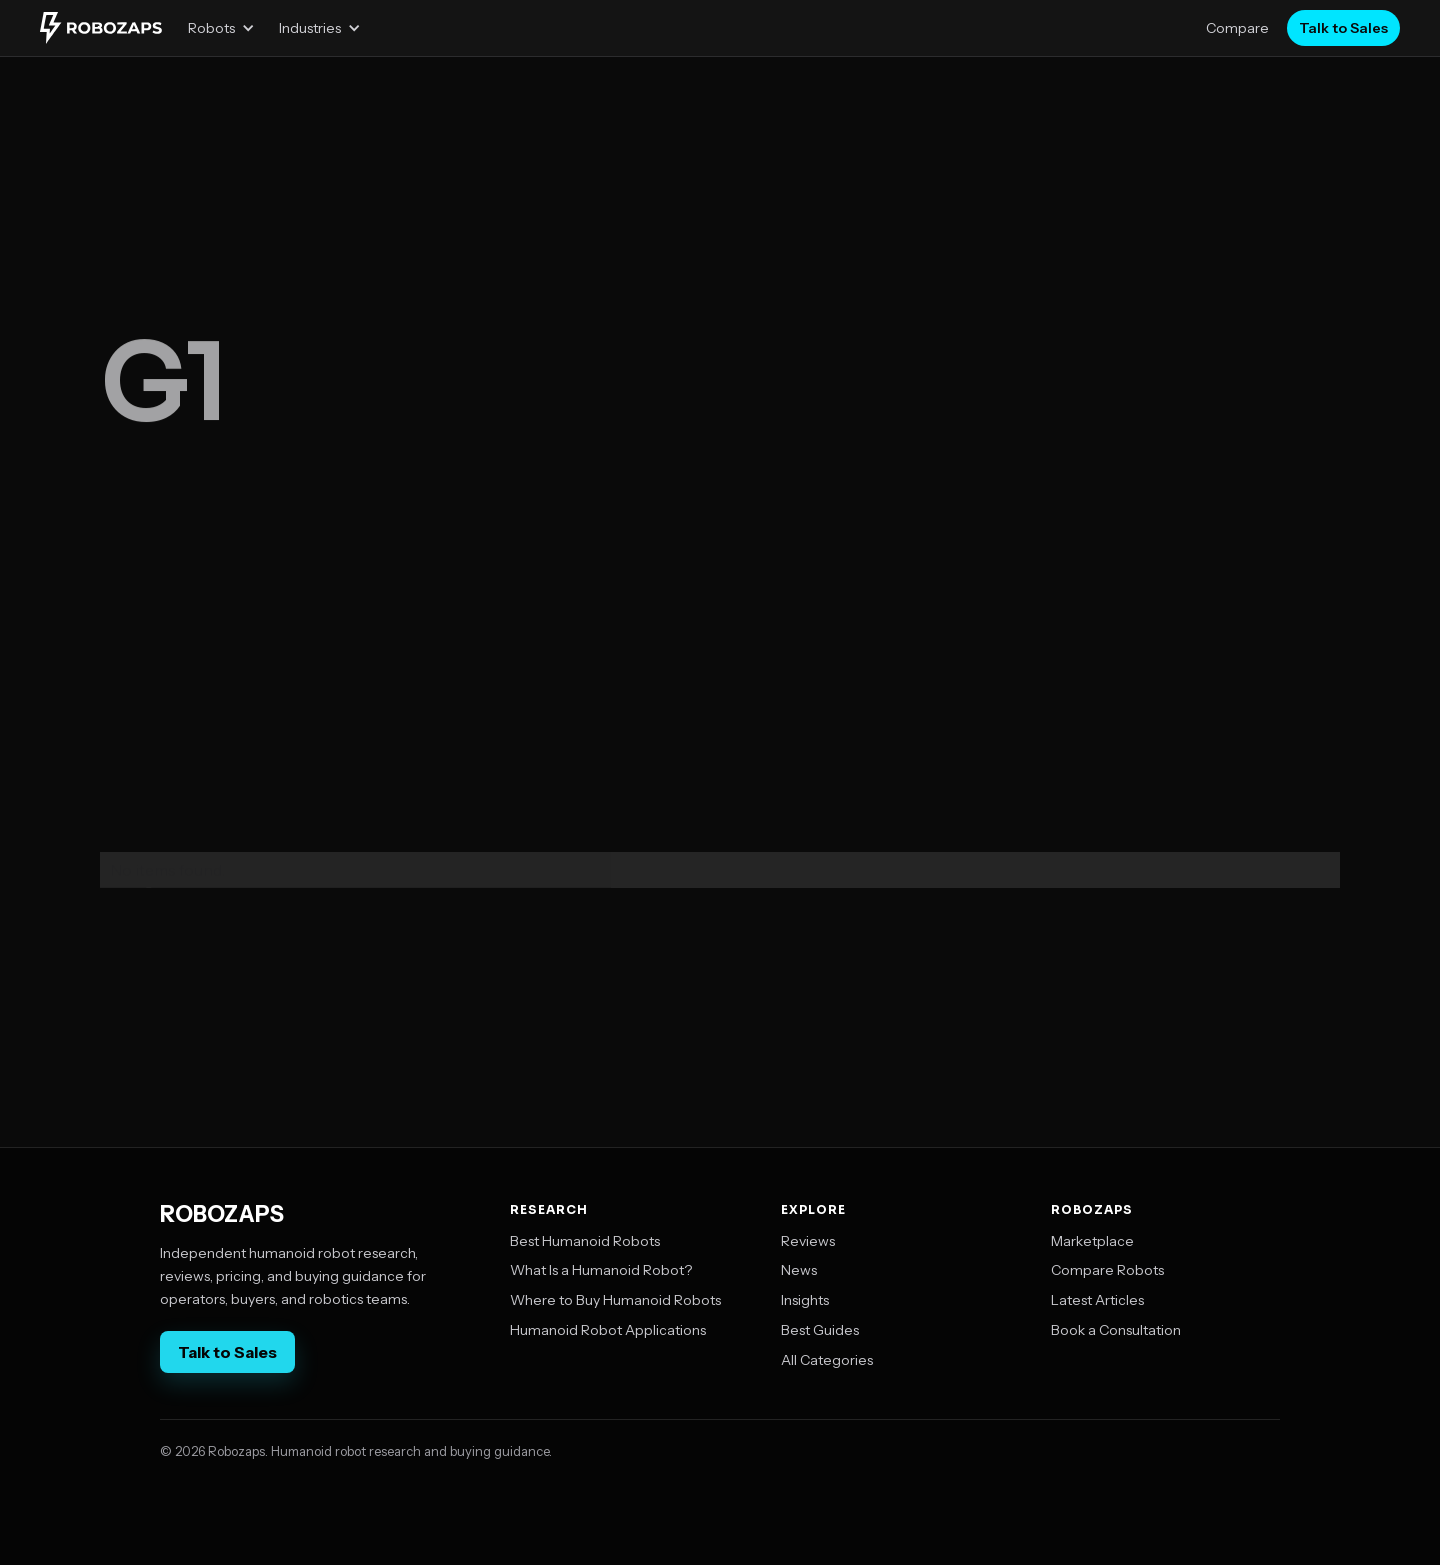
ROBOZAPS (222, 1215)
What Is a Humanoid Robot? (601, 1270)
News (799, 1270)
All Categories (827, 1360)
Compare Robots (1107, 1270)
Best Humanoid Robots (585, 1241)
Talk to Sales (1343, 28)
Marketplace (1092, 1241)
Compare (1237, 28)
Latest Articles (1097, 1300)
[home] (101, 28)
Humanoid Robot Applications (608, 1330)
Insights (805, 1300)
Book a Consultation (1116, 1330)
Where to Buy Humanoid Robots (615, 1300)
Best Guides (820, 1330)
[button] (221, 28)
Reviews (808, 1241)
